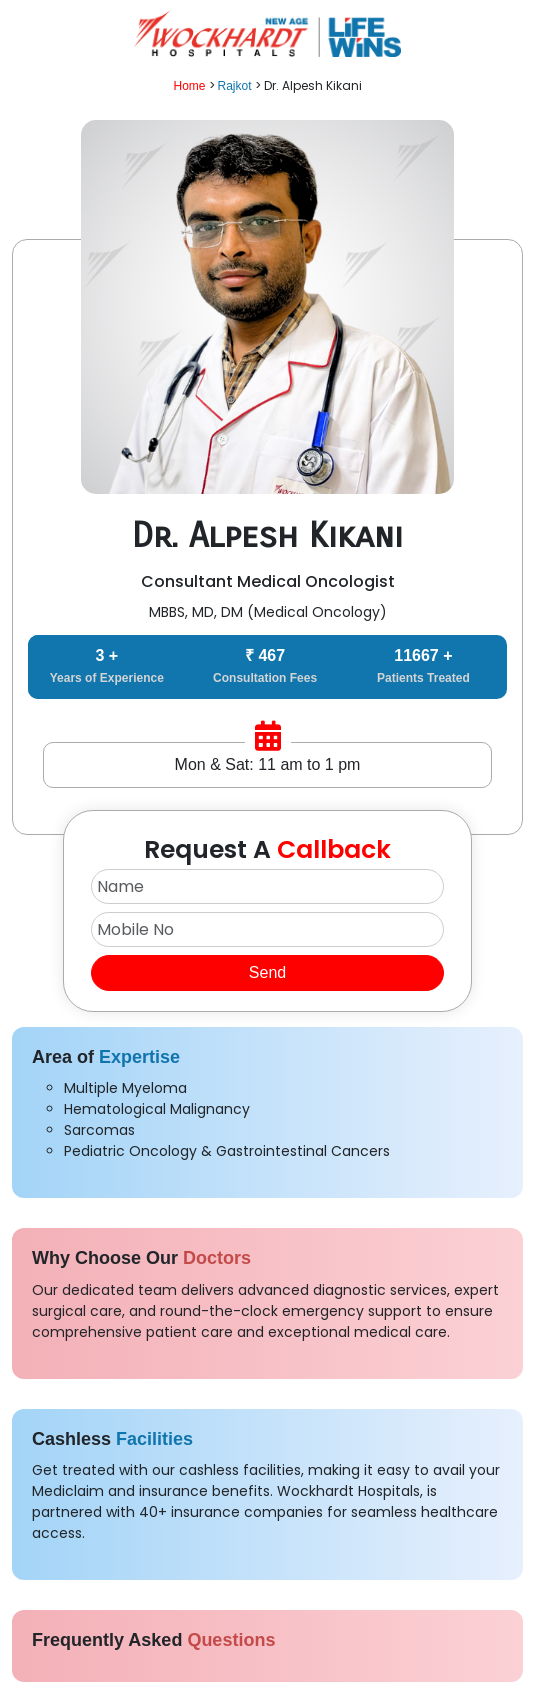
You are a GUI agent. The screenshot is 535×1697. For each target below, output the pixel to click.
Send (267, 972)
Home (189, 86)
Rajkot (235, 86)
